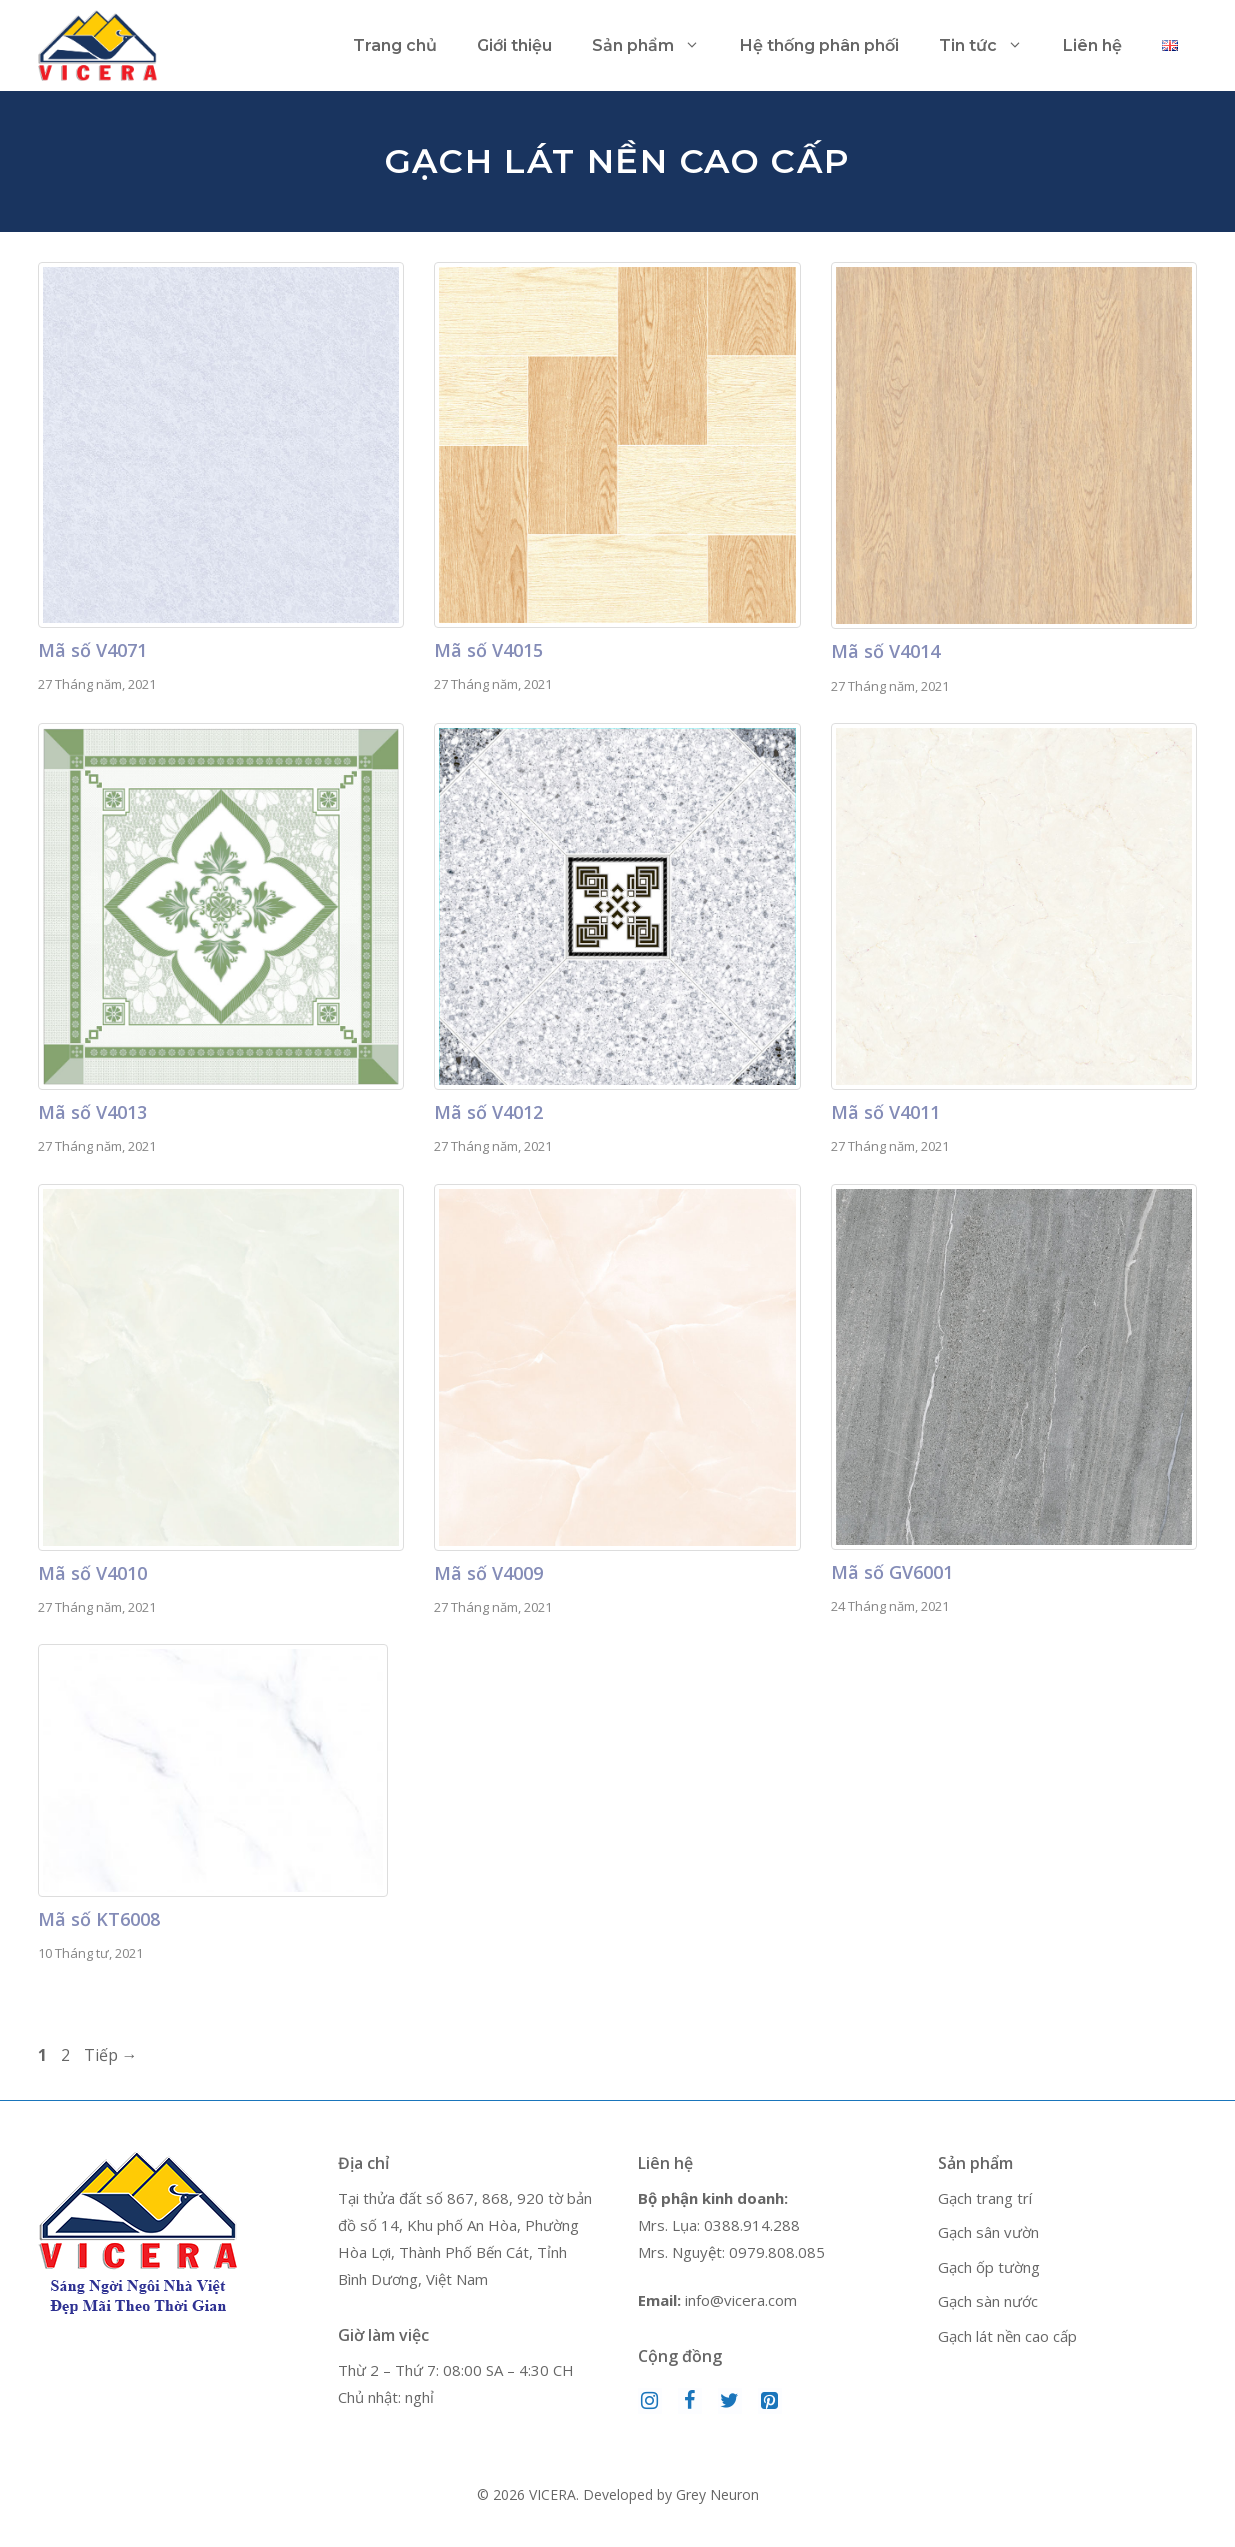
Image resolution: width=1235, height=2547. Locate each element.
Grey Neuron (717, 2494)
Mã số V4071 (92, 650)
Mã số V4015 (488, 650)
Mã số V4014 (885, 651)
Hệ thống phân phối (819, 45)
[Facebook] (690, 2401)
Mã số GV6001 (892, 1572)
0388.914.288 (752, 2225)
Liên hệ (1092, 45)
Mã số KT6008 (99, 1919)
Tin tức (991, 46)
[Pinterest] (770, 2401)
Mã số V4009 (488, 1573)
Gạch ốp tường (989, 2267)
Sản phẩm (656, 46)
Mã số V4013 (92, 1112)
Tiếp (111, 2055)
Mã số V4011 (885, 1112)
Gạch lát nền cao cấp (1007, 2336)
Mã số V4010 (92, 1573)
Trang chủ (395, 45)
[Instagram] (650, 2401)
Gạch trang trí (985, 2198)
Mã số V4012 (488, 1112)
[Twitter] (730, 2401)
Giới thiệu (514, 45)
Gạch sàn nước (988, 2301)
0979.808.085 (777, 2252)
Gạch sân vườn (988, 2232)
